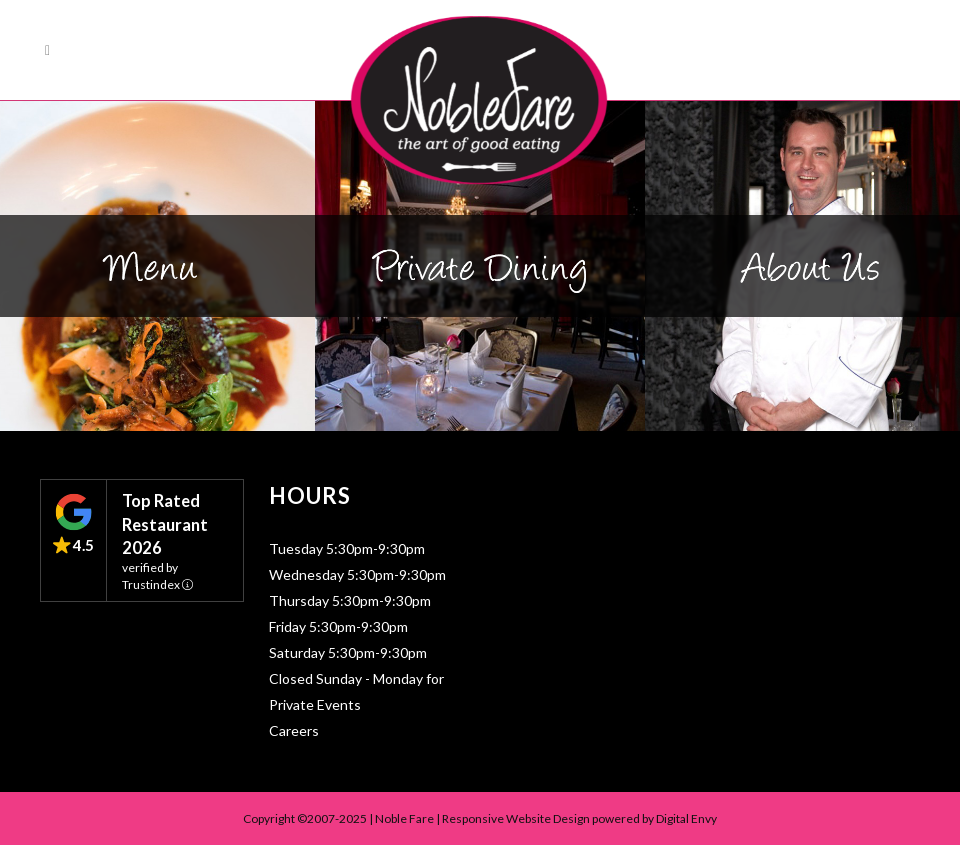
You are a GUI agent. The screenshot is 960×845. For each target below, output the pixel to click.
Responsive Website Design (516, 818)
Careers (294, 730)
